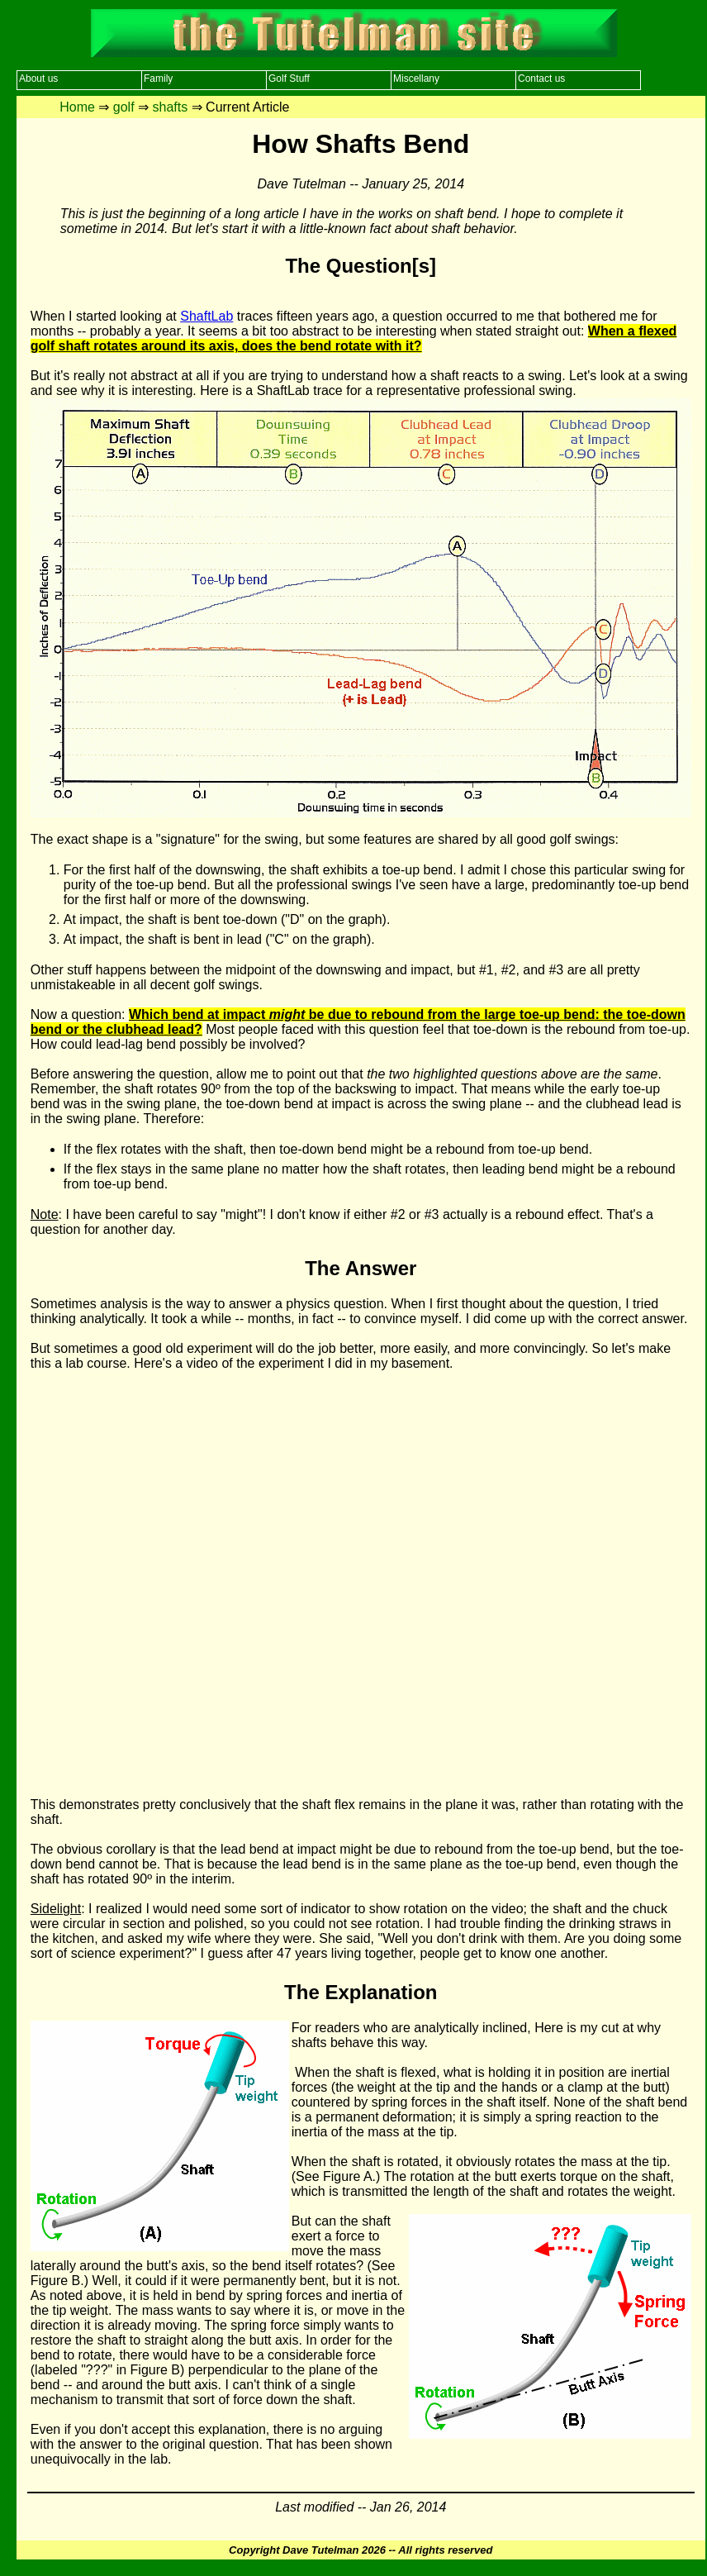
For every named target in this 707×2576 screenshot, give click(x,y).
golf (124, 107)
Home (77, 107)
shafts (170, 107)
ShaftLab (206, 316)
